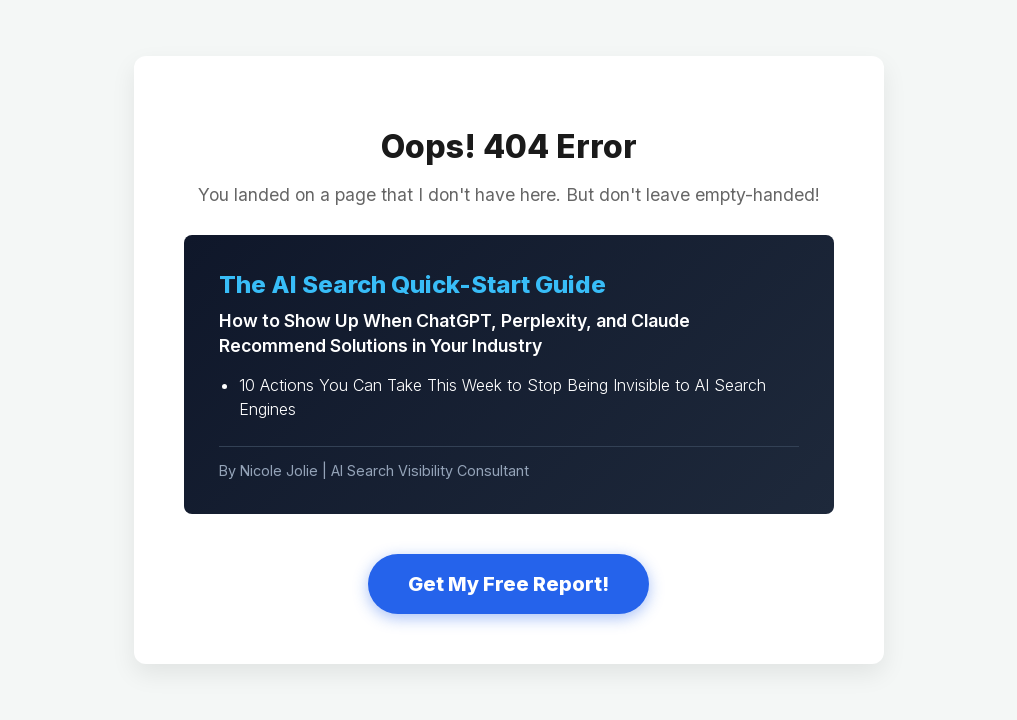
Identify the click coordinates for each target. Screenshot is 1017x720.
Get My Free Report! (508, 584)
